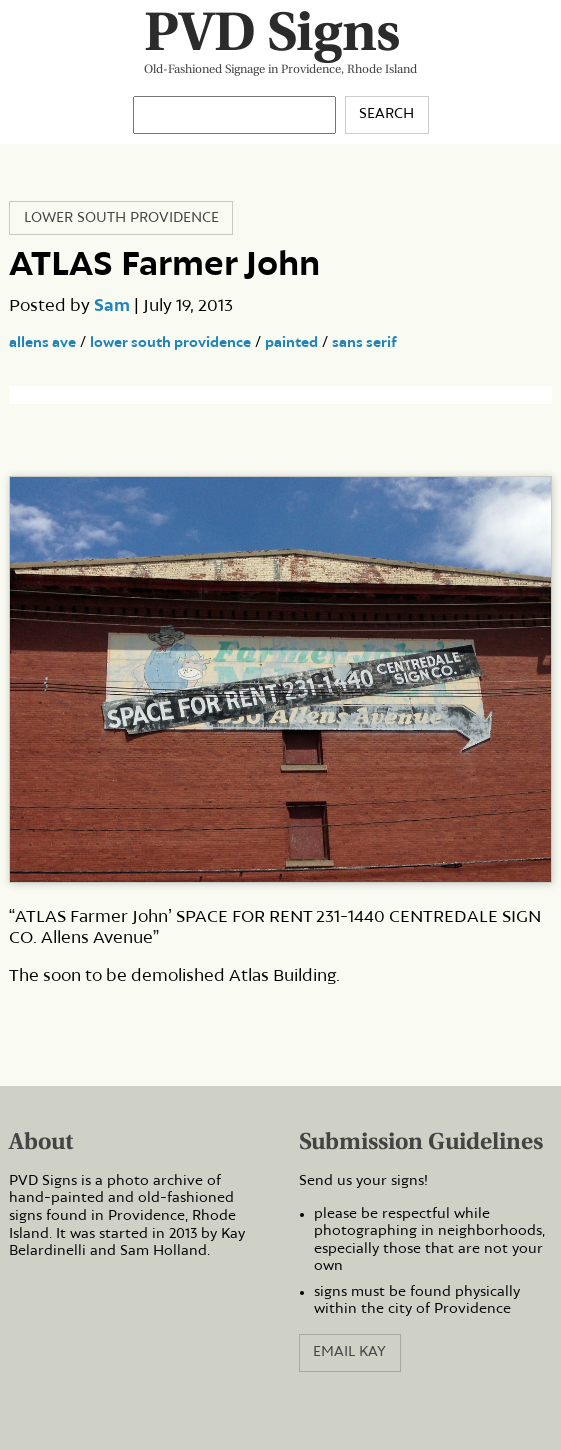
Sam (112, 306)
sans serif (364, 343)
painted (291, 343)
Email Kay (349, 1352)
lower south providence (170, 343)
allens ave (42, 343)
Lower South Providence (121, 218)
